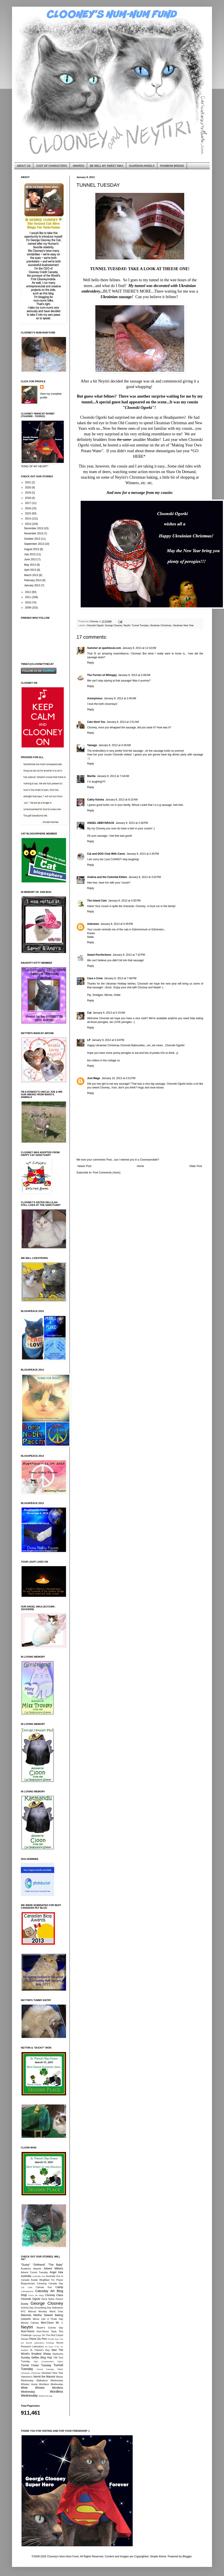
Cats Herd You (96, 721)
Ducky (24, 2303)
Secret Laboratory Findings (40, 2343)
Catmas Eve (44, 2287)
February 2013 (33, 580)
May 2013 (30, 564)
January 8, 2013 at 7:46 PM (120, 978)
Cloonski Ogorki (95, 625)
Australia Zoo (38, 2276)
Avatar (34, 2280)
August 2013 (32, 549)
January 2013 (32, 585)
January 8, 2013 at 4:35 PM (124, 900)
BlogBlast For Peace (51, 2280)
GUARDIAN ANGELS (142, 165)
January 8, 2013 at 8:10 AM (121, 799)
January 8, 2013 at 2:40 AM (120, 698)
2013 (28, 523)
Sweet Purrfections (99, 954)
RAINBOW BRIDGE (172, 165)
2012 (28, 592)
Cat (89, 1012)
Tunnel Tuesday (140, 625)
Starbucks (57, 2353)
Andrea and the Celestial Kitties (107, 877)
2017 (28, 503)
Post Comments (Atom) (106, 1172)
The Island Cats (97, 900)
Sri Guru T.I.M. (52, 2346)
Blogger (187, 2556)
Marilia (91, 776)
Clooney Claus (54, 2295)
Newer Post (84, 1166)
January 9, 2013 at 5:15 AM (109, 1012)
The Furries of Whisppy (102, 675)
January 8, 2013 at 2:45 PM (142, 853)
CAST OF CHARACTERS (51, 165)
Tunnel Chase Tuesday (36, 2365)
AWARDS (78, 165)
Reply (90, 662)
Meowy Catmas (30, 2322)
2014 (28, 518)
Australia (26, 2276)
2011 (28, 597)
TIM (55, 2357)
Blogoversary (28, 2283)
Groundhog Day (42, 2307)
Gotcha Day (27, 2307)
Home (140, 1166)
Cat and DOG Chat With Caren (106, 853)
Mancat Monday (37, 2311)
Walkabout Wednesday (49, 2380)
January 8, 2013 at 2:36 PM (132, 822)
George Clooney (113, 625)
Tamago (92, 745)
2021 (28, 482)
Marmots (26, 2315)
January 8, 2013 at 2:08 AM (134, 675)
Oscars (24, 2339)
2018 (28, 497)
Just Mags (93, 1078)
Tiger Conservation (43, 2361)
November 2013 (34, 533)
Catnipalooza (27, 2291)
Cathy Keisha (95, 799)
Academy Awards (31, 2268)
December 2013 (34, 528)
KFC (23, 2311)
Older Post (195, 1166)
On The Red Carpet (52, 2335)
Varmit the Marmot (44, 2376)
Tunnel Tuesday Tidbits (49, 2369)
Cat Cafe (26, 2287)
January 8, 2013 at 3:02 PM (144, 877)
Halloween (57, 2307)
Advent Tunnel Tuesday (34, 2272)
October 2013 (32, 538)
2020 (28, 487)
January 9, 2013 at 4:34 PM (108, 1040)
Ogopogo (36, 2335)
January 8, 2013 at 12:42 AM (139, 648)
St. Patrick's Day (40, 2350)
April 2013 (30, 569)
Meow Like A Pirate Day (48, 2319)
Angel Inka (56, 2272)
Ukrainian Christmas (160, 625)
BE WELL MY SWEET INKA (106, 165)
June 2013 (30, 559)
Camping (41, 2283)
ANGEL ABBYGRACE (100, 822)
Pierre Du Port (38, 2338)
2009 (28, 607)
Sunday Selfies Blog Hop (36, 2357)
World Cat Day (45, 2396)
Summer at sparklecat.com (104, 648)
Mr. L (59, 2322)
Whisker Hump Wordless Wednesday (42, 2384)
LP (88, 1040)
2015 (28, 513)
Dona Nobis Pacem (52, 2299)
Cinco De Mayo (36, 2295)
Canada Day (55, 2283)
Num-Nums (27, 2331)
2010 (28, 602)
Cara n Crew (95, 978)
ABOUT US (23, 165)
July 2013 (30, 554)
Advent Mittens (53, 2268)
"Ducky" (25, 2264)
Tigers (60, 2361)
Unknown (93, 923)
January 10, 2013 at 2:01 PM (118, 1078)
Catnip (59, 2287)
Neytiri (127, 625)
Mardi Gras (56, 2311)
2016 (28, 508)
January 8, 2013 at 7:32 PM (129, 954)
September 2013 (34, 543)
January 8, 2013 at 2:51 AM (123, 721)
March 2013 (31, 575)
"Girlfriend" (39, 2264)
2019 (28, 492)
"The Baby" (55, 2264)
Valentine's (26, 2376)
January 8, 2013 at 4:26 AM (114, 745)
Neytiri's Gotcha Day (49, 2327)
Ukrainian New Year (183, 625)
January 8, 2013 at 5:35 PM (116, 923)
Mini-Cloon (47, 2322)
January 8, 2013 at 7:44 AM (113, 776)
